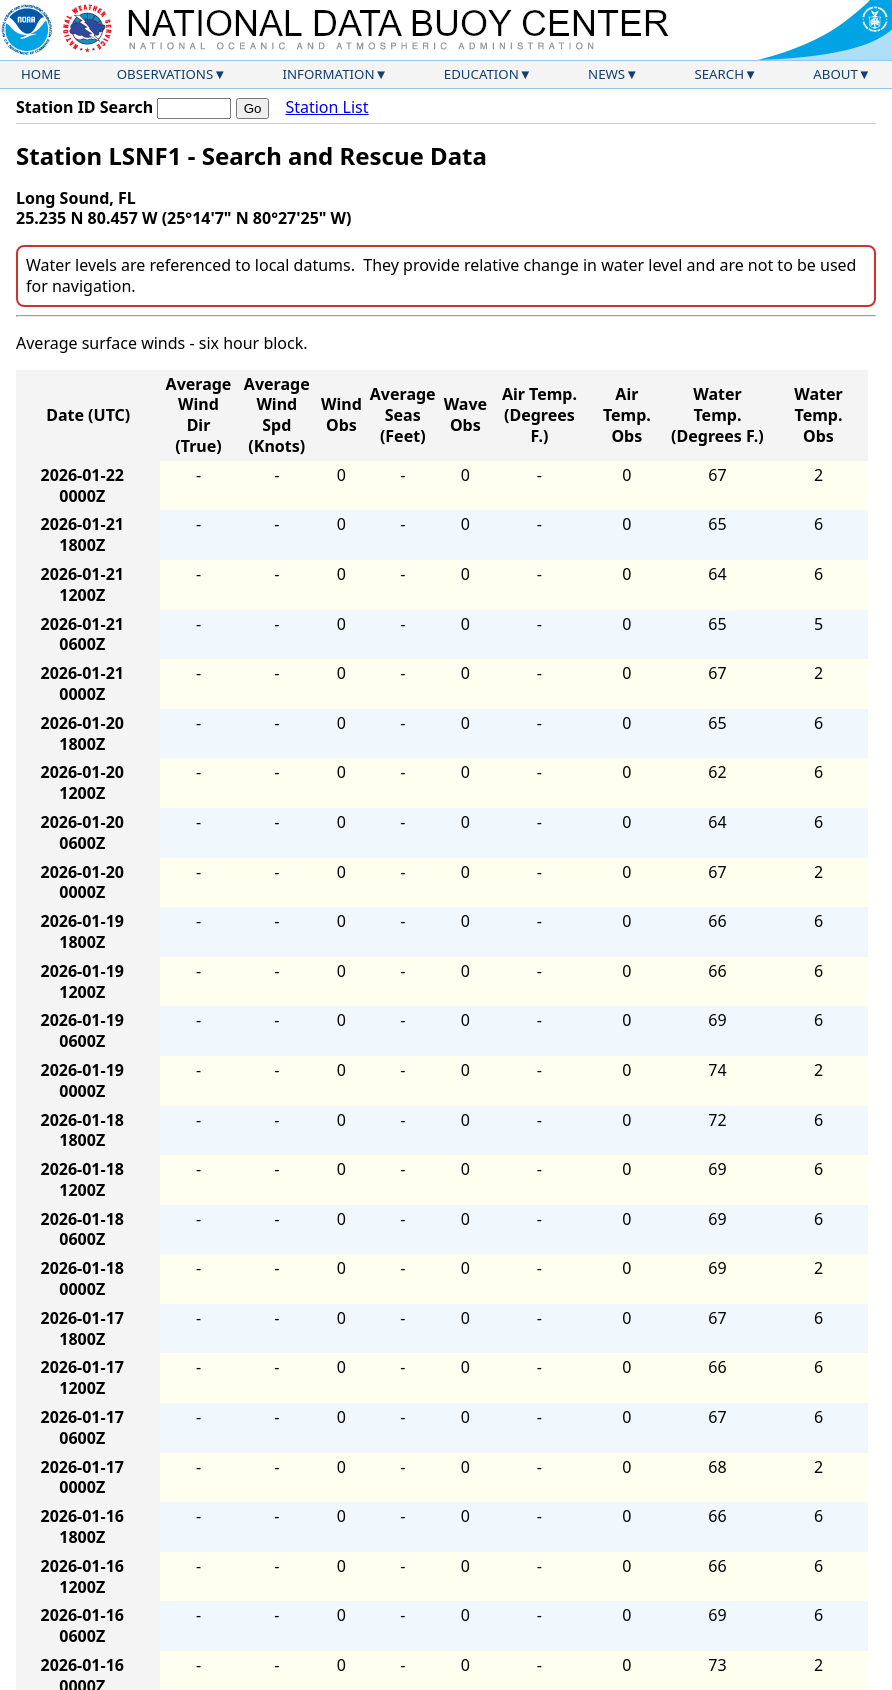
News (606, 74)
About (835, 74)
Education (481, 74)
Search (719, 74)
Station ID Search (84, 107)
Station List (326, 107)
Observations (165, 74)
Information (329, 74)
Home (41, 74)
